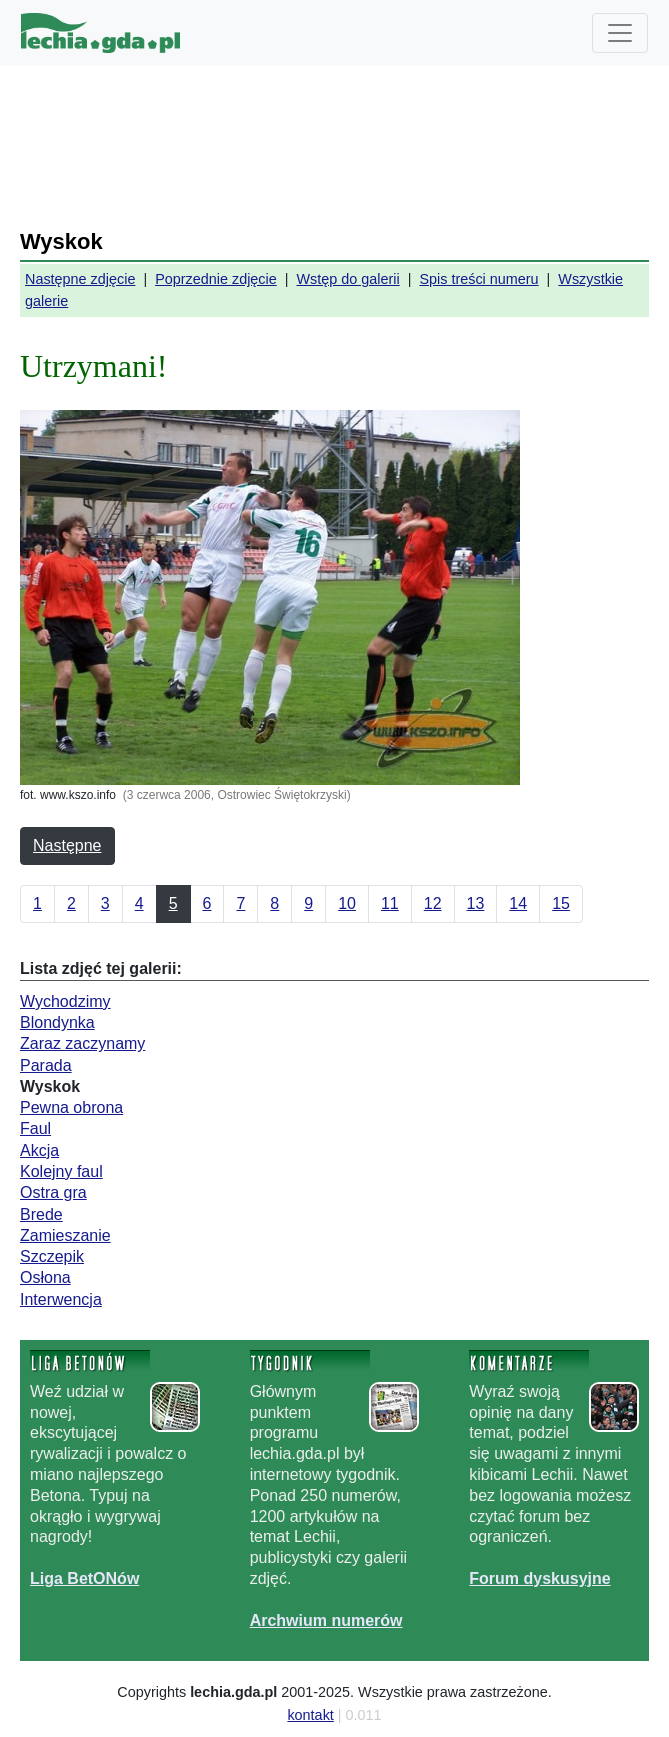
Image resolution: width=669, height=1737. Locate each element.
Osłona (45, 1277)
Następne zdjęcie (80, 279)
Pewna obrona (71, 1107)
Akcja (39, 1150)
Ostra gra (53, 1192)
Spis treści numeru (478, 279)
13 (476, 903)
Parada (46, 1065)
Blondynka (57, 1022)
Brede (41, 1214)
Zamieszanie (65, 1235)
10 (347, 903)
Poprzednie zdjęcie (216, 279)
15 (561, 903)
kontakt (310, 1715)
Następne (67, 845)
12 (433, 903)
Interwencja (61, 1299)
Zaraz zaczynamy (82, 1043)
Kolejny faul (61, 1171)
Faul (35, 1128)
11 (390, 903)
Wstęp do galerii (347, 279)
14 (518, 903)
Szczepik (52, 1256)
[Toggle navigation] (620, 33)
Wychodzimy (65, 1001)
